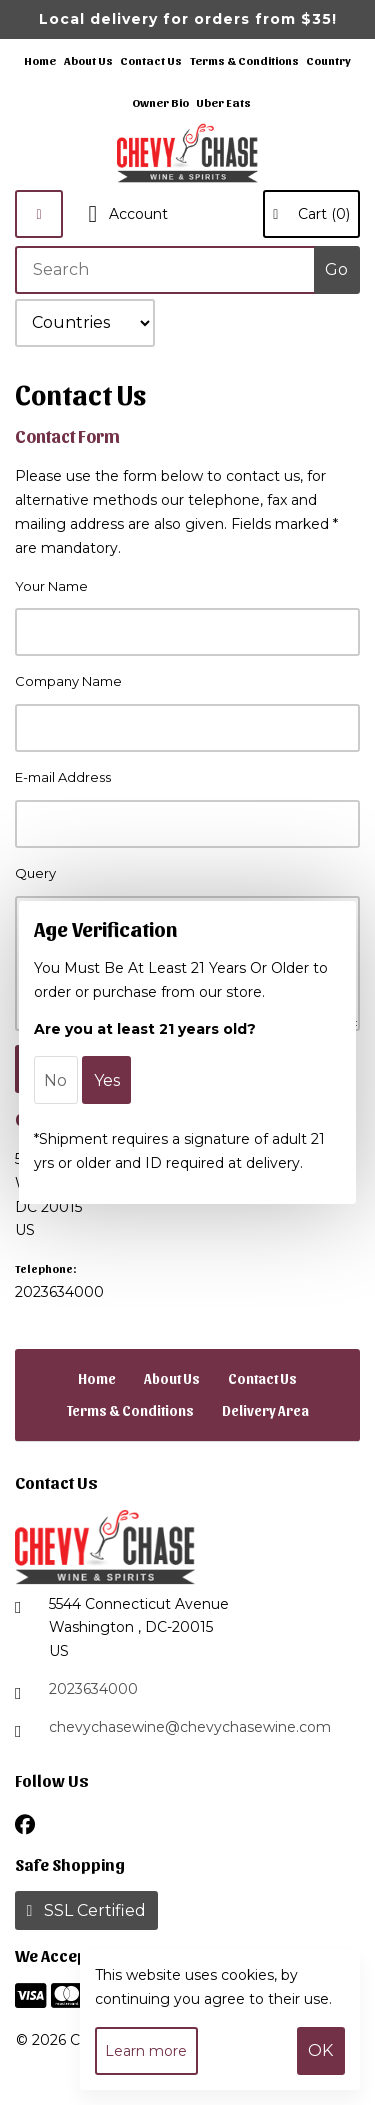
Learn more (146, 2051)
